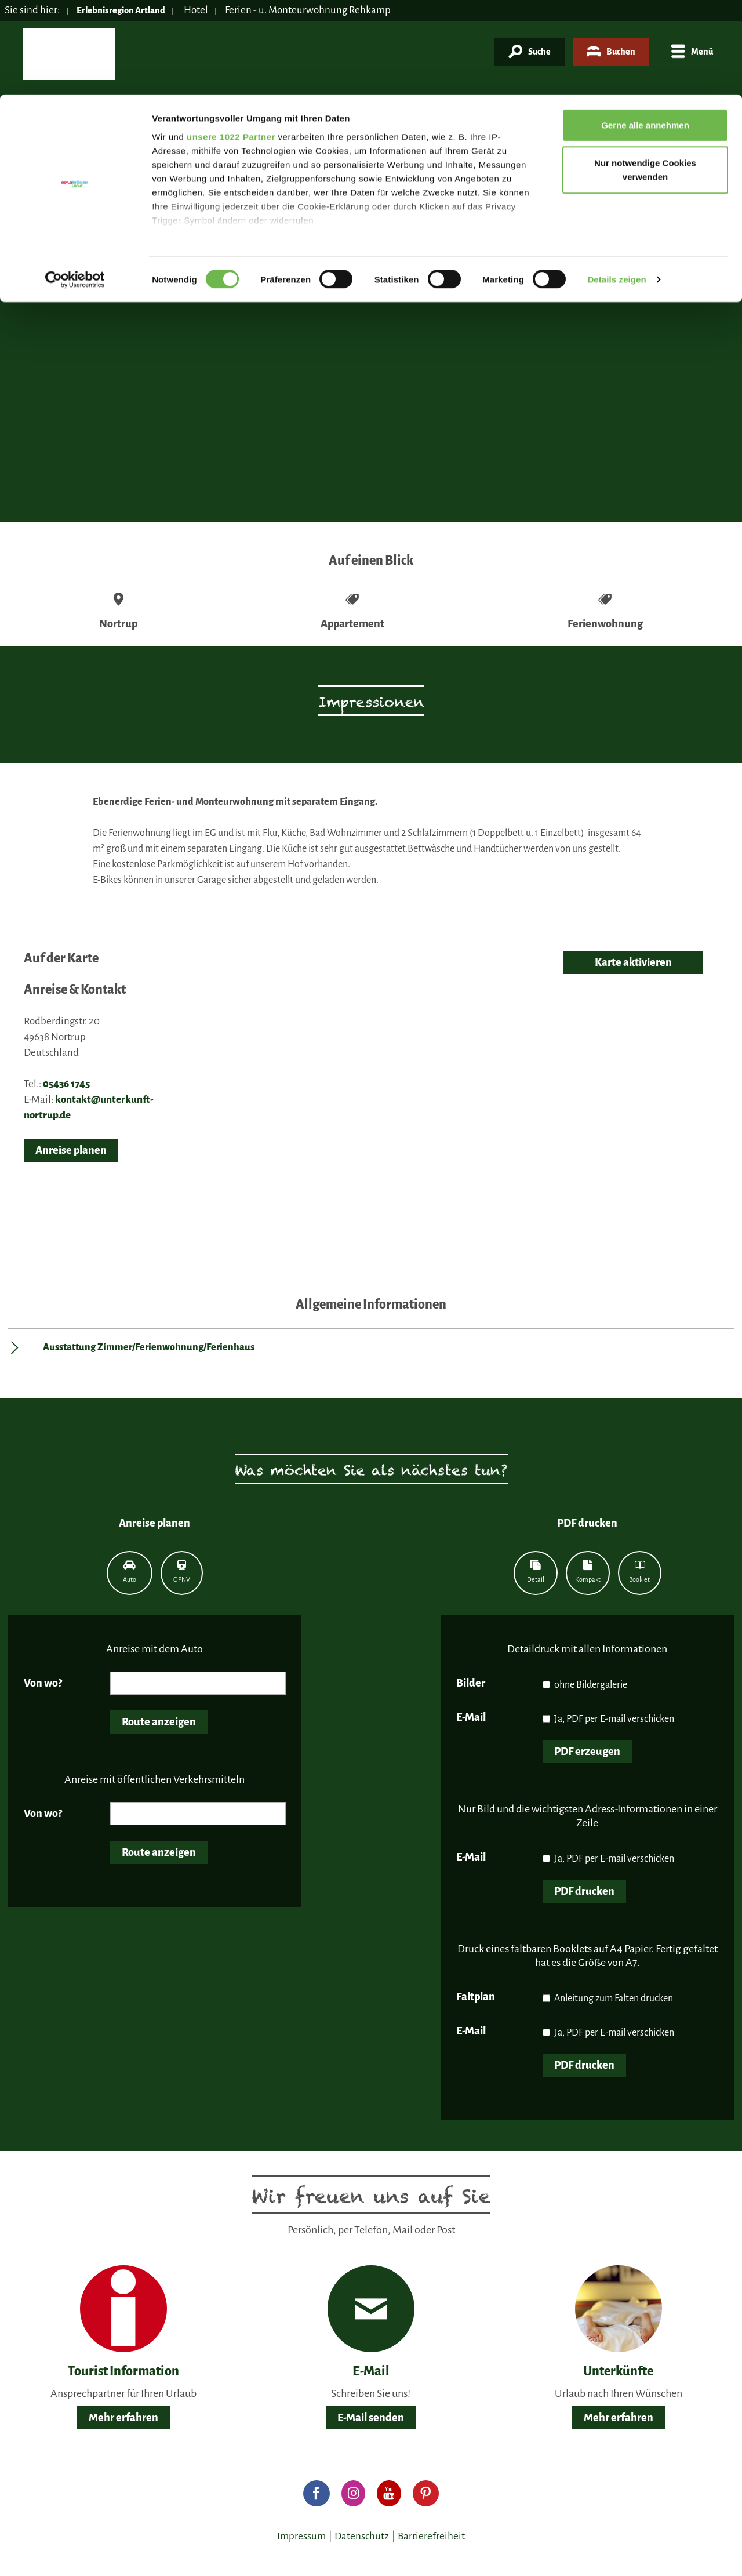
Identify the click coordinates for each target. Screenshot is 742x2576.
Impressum (301, 2536)
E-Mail (471, 1717)
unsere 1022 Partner (231, 42)
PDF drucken (584, 1891)
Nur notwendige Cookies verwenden (645, 76)
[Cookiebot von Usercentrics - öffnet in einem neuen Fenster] (75, 185)
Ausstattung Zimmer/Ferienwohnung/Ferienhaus (148, 1347)
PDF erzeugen (587, 1751)
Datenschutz (361, 2536)
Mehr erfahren (123, 2418)
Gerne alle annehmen (645, 30)
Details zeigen (616, 185)
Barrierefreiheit (431, 2536)
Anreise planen (71, 1150)
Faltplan (475, 1997)
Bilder (470, 1683)
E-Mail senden (370, 2418)
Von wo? (43, 1683)
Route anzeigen (159, 1722)
